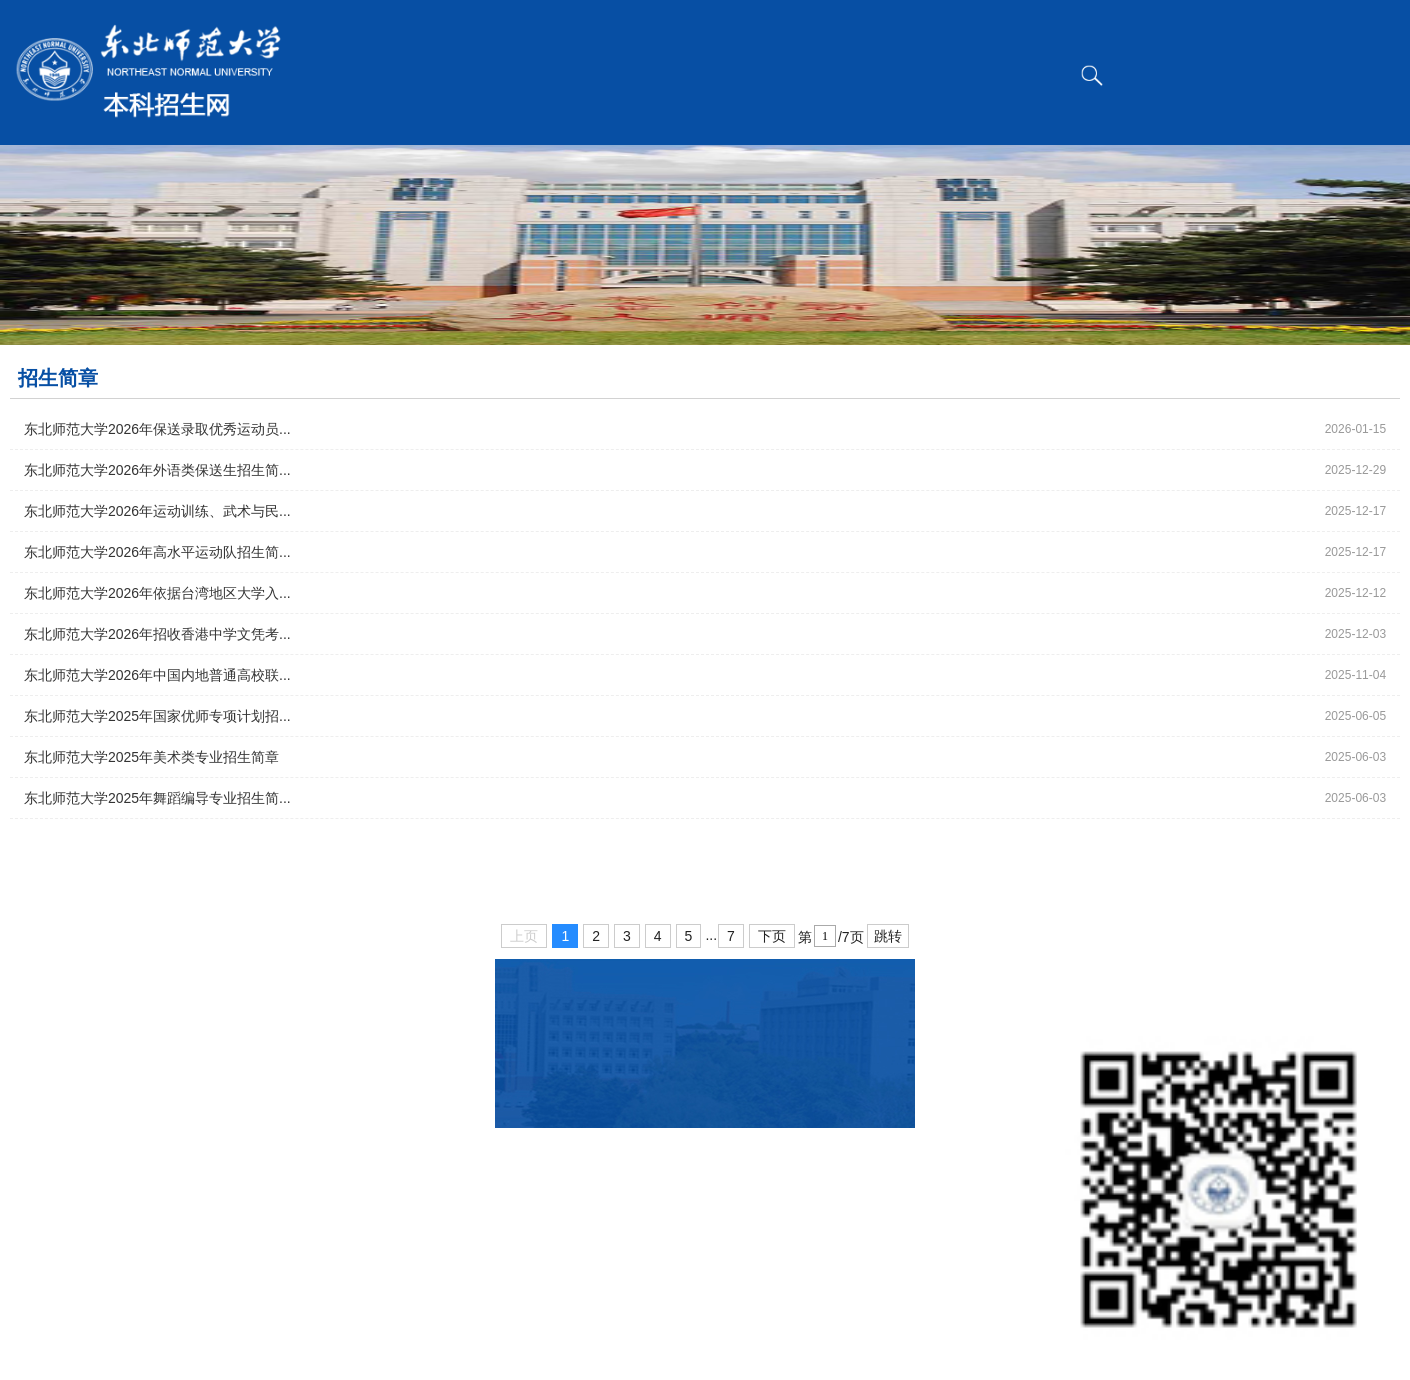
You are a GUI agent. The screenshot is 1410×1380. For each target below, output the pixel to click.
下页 (772, 936)
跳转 (888, 936)
